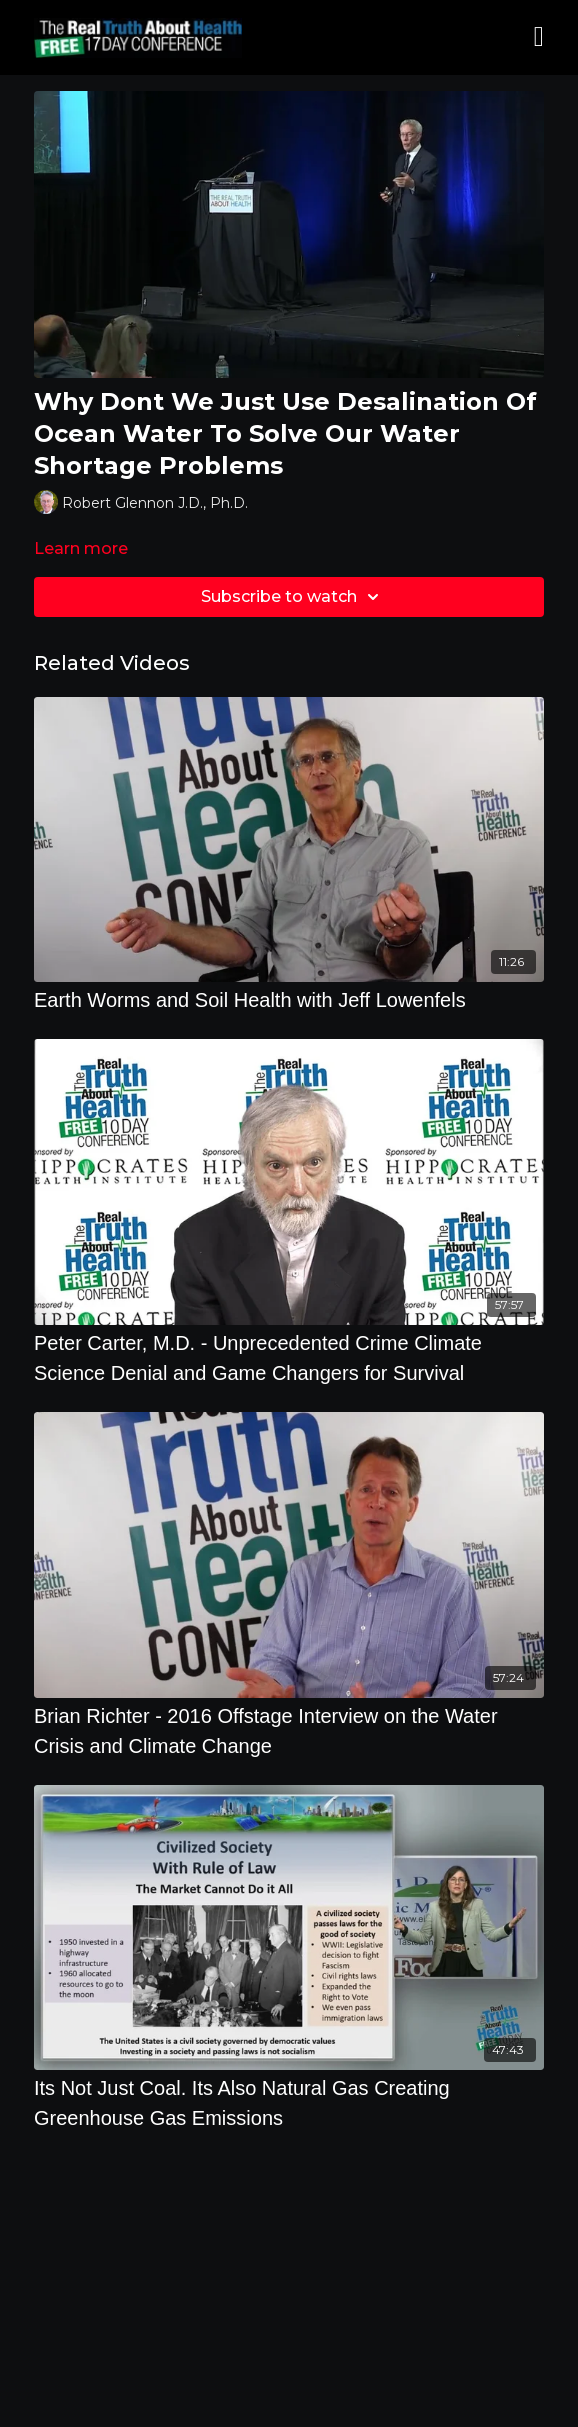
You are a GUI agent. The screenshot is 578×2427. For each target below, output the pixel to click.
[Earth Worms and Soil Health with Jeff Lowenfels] (289, 1000)
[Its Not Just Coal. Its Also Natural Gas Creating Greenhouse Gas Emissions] (289, 2103)
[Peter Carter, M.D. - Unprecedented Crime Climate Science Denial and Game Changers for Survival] (289, 1358)
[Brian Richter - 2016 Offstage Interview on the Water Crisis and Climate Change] (289, 1731)
